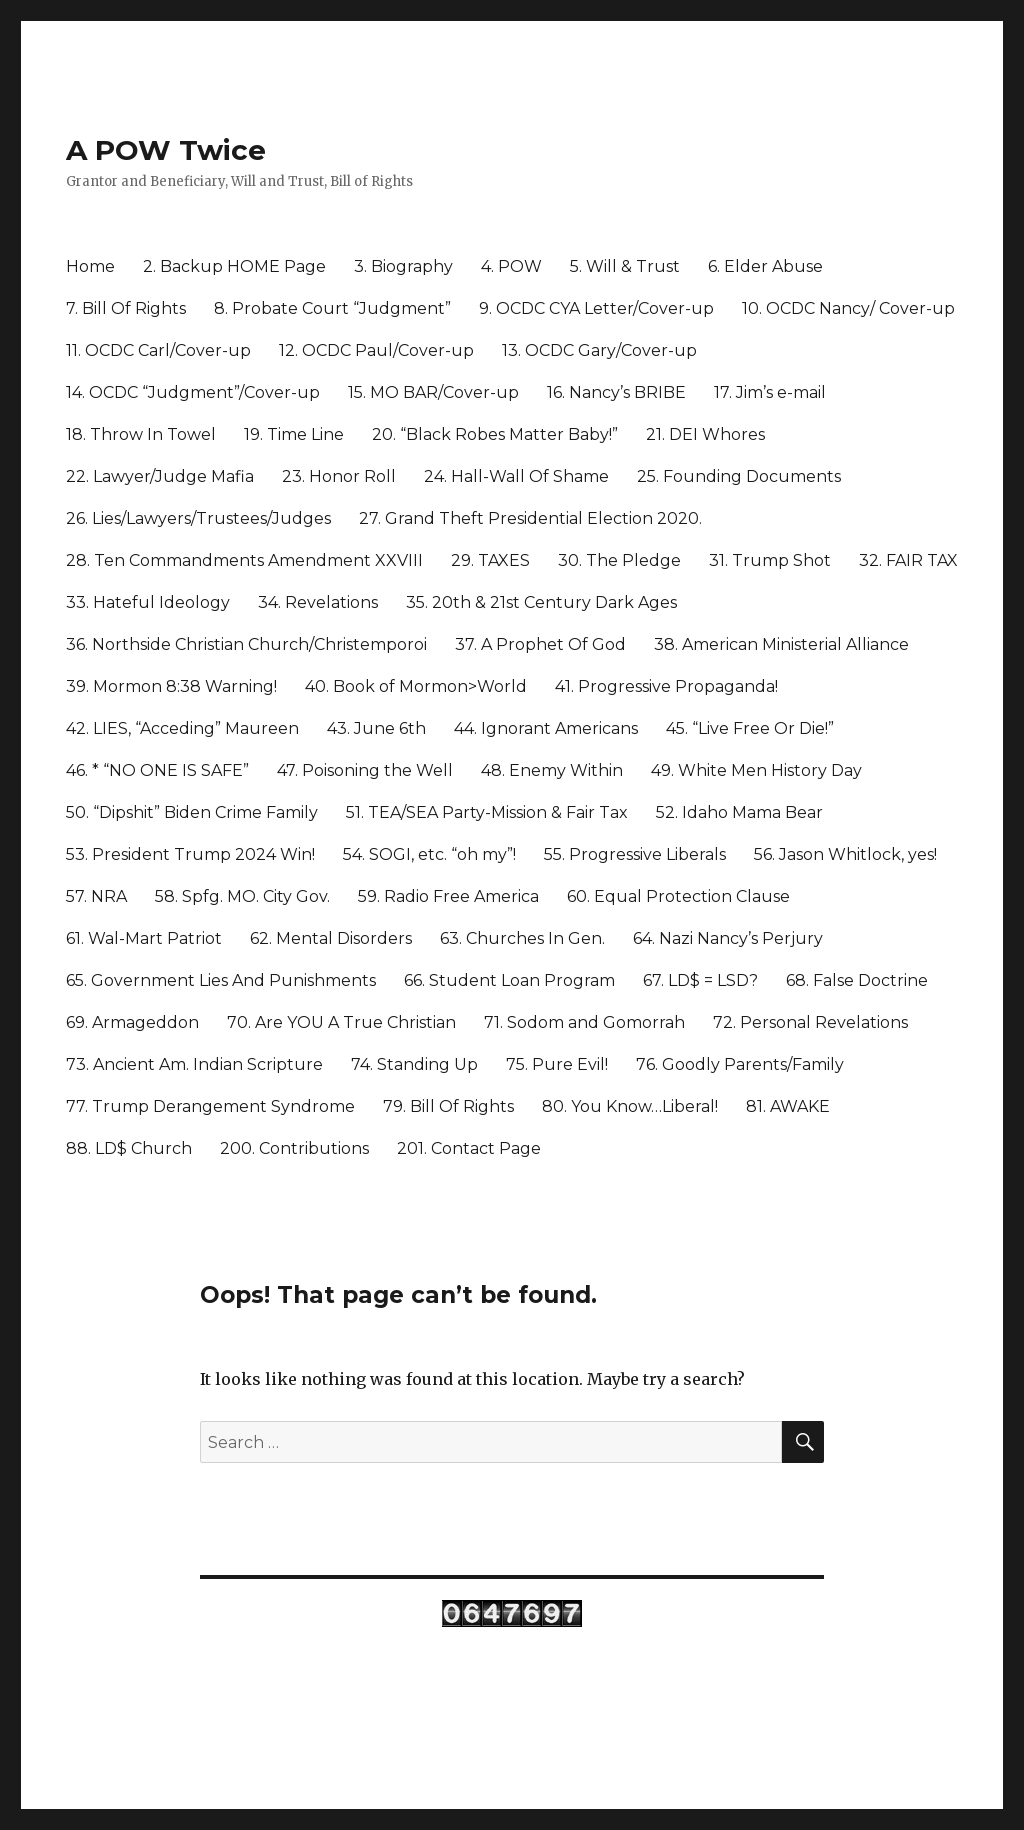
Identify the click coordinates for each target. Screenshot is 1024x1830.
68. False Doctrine (857, 980)
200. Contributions (294, 1148)
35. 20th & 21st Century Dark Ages (541, 602)
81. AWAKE (788, 1106)
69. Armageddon (132, 1022)
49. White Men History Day (756, 770)
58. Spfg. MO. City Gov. (242, 896)
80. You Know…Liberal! (630, 1106)
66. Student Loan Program (509, 980)
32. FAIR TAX (908, 560)
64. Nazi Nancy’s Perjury (728, 938)
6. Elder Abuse (765, 266)
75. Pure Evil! (557, 1064)
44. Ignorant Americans (546, 728)
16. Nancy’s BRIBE (616, 392)
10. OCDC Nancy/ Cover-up (848, 308)
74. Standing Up (414, 1064)
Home (90, 266)
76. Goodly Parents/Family (740, 1064)
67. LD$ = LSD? (700, 980)
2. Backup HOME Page (234, 266)
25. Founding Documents (739, 476)
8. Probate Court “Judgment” (332, 308)
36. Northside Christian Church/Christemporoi (246, 644)
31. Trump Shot (770, 560)
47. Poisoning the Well (365, 770)
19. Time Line (294, 434)
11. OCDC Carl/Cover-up (158, 350)
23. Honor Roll (339, 476)
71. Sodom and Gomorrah (584, 1022)
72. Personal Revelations (810, 1022)
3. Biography (403, 266)
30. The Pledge (619, 560)
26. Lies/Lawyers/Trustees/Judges (198, 518)
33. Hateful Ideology (148, 602)
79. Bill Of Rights (448, 1106)
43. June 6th (376, 728)
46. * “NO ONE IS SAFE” (157, 770)
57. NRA (96, 896)
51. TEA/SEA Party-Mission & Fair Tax (487, 812)
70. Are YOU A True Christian (341, 1022)
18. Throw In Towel (141, 434)
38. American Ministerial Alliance (781, 644)
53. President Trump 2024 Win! (190, 854)
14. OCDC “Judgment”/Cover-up (193, 392)
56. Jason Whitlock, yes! (845, 854)
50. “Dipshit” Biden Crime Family (192, 812)
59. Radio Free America (448, 896)
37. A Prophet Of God (540, 644)
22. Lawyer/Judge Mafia (160, 476)
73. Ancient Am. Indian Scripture (194, 1064)
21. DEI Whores (705, 434)
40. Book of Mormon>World (416, 686)
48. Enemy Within (552, 770)
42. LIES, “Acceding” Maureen (182, 728)
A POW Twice (166, 150)
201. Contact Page (469, 1148)
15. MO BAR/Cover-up (433, 392)
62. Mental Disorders (331, 938)
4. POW (511, 266)
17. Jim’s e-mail (770, 392)
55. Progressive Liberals (635, 854)
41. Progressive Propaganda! (666, 686)
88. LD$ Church (129, 1148)
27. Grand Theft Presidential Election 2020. (530, 518)
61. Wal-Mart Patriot (144, 938)
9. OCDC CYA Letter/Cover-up (596, 308)
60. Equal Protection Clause (678, 896)
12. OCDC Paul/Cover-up (376, 350)
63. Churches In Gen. (522, 938)
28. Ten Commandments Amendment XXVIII (244, 560)
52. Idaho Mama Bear (739, 812)
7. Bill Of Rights (126, 308)
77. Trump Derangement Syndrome (210, 1106)
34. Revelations (318, 602)
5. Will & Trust (625, 266)
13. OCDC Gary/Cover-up (599, 350)
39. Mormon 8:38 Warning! (171, 686)
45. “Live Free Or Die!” (750, 728)
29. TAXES (490, 560)
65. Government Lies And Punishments (221, 980)
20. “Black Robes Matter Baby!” (495, 434)
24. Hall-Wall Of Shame (516, 476)
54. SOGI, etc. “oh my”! (429, 854)
